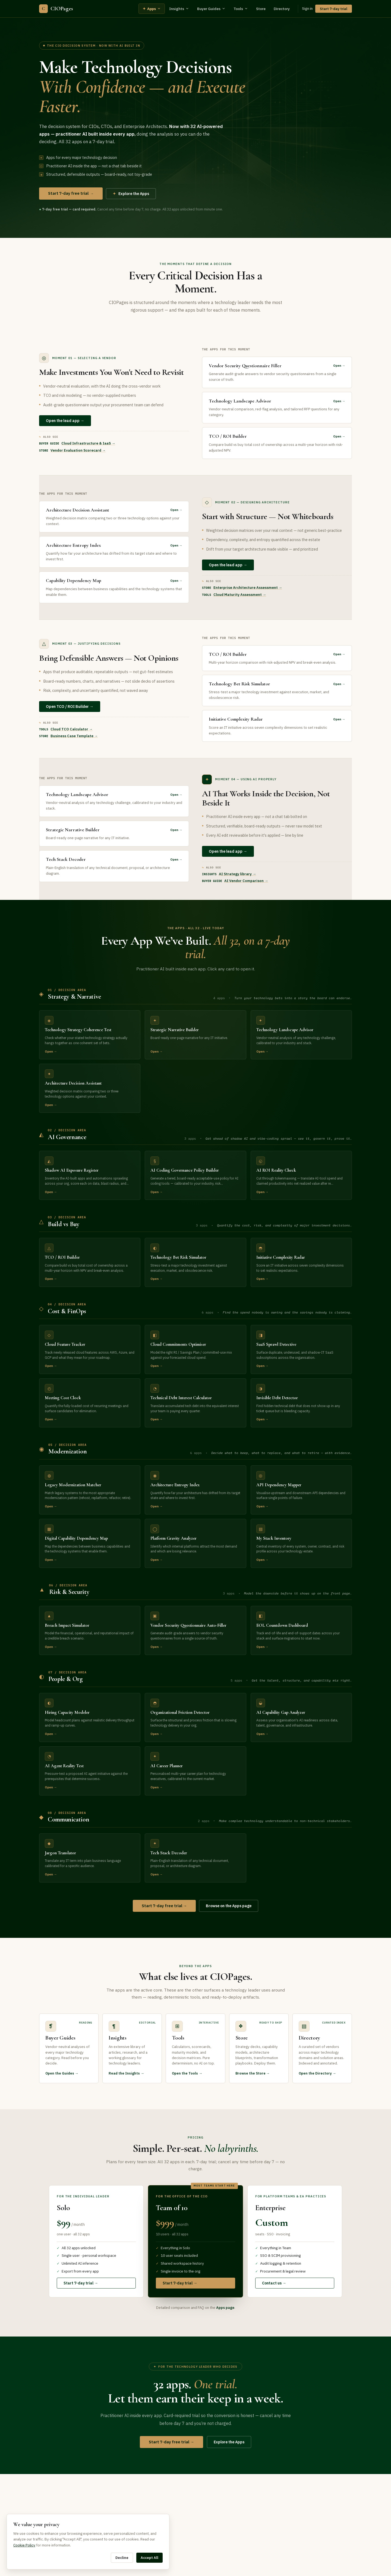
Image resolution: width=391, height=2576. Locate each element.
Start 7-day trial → (81, 2283)
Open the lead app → (65, 420)
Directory (282, 8)
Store (261, 8)
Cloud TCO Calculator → (72, 729)
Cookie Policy (24, 2545)
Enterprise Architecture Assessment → (247, 587)
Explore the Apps (131, 193)
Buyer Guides (211, 8)
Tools (241, 8)
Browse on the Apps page (228, 1905)
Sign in (307, 8)
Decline (121, 2557)
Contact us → (274, 2283)
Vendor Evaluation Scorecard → (78, 450)
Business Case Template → (74, 736)
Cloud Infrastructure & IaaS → (88, 443)
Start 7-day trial (333, 9)
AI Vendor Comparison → (246, 880)
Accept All (149, 2557)
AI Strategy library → (237, 874)
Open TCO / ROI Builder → (69, 706)
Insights (179, 8)
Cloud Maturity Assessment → (239, 594)
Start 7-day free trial (71, 193)
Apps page (225, 2307)
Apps (152, 8)
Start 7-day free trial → (164, 1905)
